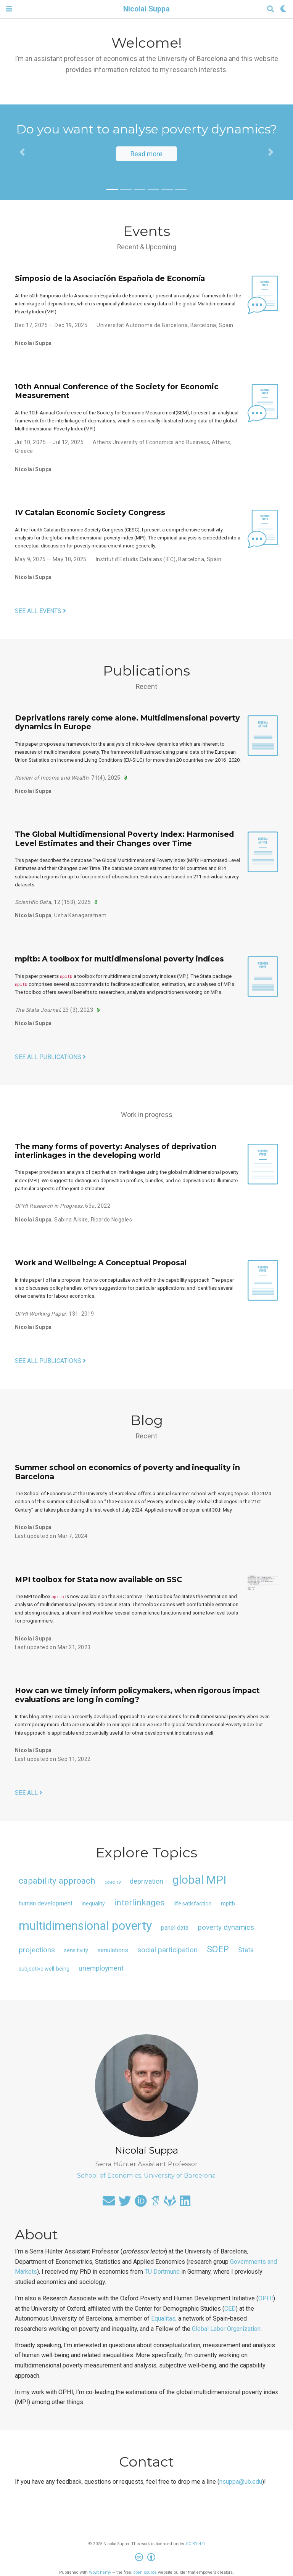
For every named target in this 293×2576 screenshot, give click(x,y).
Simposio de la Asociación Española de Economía (110, 278)
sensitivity (76, 1950)
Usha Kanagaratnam (80, 915)
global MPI (199, 1879)
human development (45, 1903)
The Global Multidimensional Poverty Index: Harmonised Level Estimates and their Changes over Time (124, 838)
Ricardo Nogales (111, 1220)
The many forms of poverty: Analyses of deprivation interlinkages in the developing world (115, 1151)
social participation (167, 1950)
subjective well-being (44, 1969)
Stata (246, 1950)
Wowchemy (100, 2572)
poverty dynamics (226, 1927)
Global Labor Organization (226, 2328)
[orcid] (141, 2203)
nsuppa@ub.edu (240, 2481)
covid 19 (113, 1882)
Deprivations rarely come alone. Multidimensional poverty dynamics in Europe (127, 722)
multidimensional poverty (85, 1925)
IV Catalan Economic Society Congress (90, 512)
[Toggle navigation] (9, 9)
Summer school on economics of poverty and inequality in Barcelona (127, 1472)
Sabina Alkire (71, 1220)
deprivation (146, 1881)
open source (145, 2572)
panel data (174, 1927)
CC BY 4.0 (195, 2543)
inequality (93, 1903)
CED (230, 2308)
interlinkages (139, 1902)
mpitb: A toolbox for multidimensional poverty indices (119, 958)
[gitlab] (170, 2203)
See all (28, 1792)
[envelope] (109, 2203)
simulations (112, 1950)
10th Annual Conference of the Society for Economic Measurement (117, 391)
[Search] (270, 9)
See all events (40, 611)
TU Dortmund (162, 2271)
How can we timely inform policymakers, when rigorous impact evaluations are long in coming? (137, 1695)
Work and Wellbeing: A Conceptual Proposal (101, 1262)
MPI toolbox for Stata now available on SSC (98, 1579)
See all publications (50, 1057)
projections (37, 1950)
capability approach (57, 1881)
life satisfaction (193, 1903)
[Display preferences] (283, 9)
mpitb (228, 1903)
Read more (146, 154)
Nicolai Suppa (146, 9)
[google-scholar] (155, 2203)
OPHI (265, 2298)
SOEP (218, 1949)
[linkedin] (185, 2203)
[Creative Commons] (146, 2558)
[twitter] (125, 2203)
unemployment (101, 1968)
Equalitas (163, 2318)
